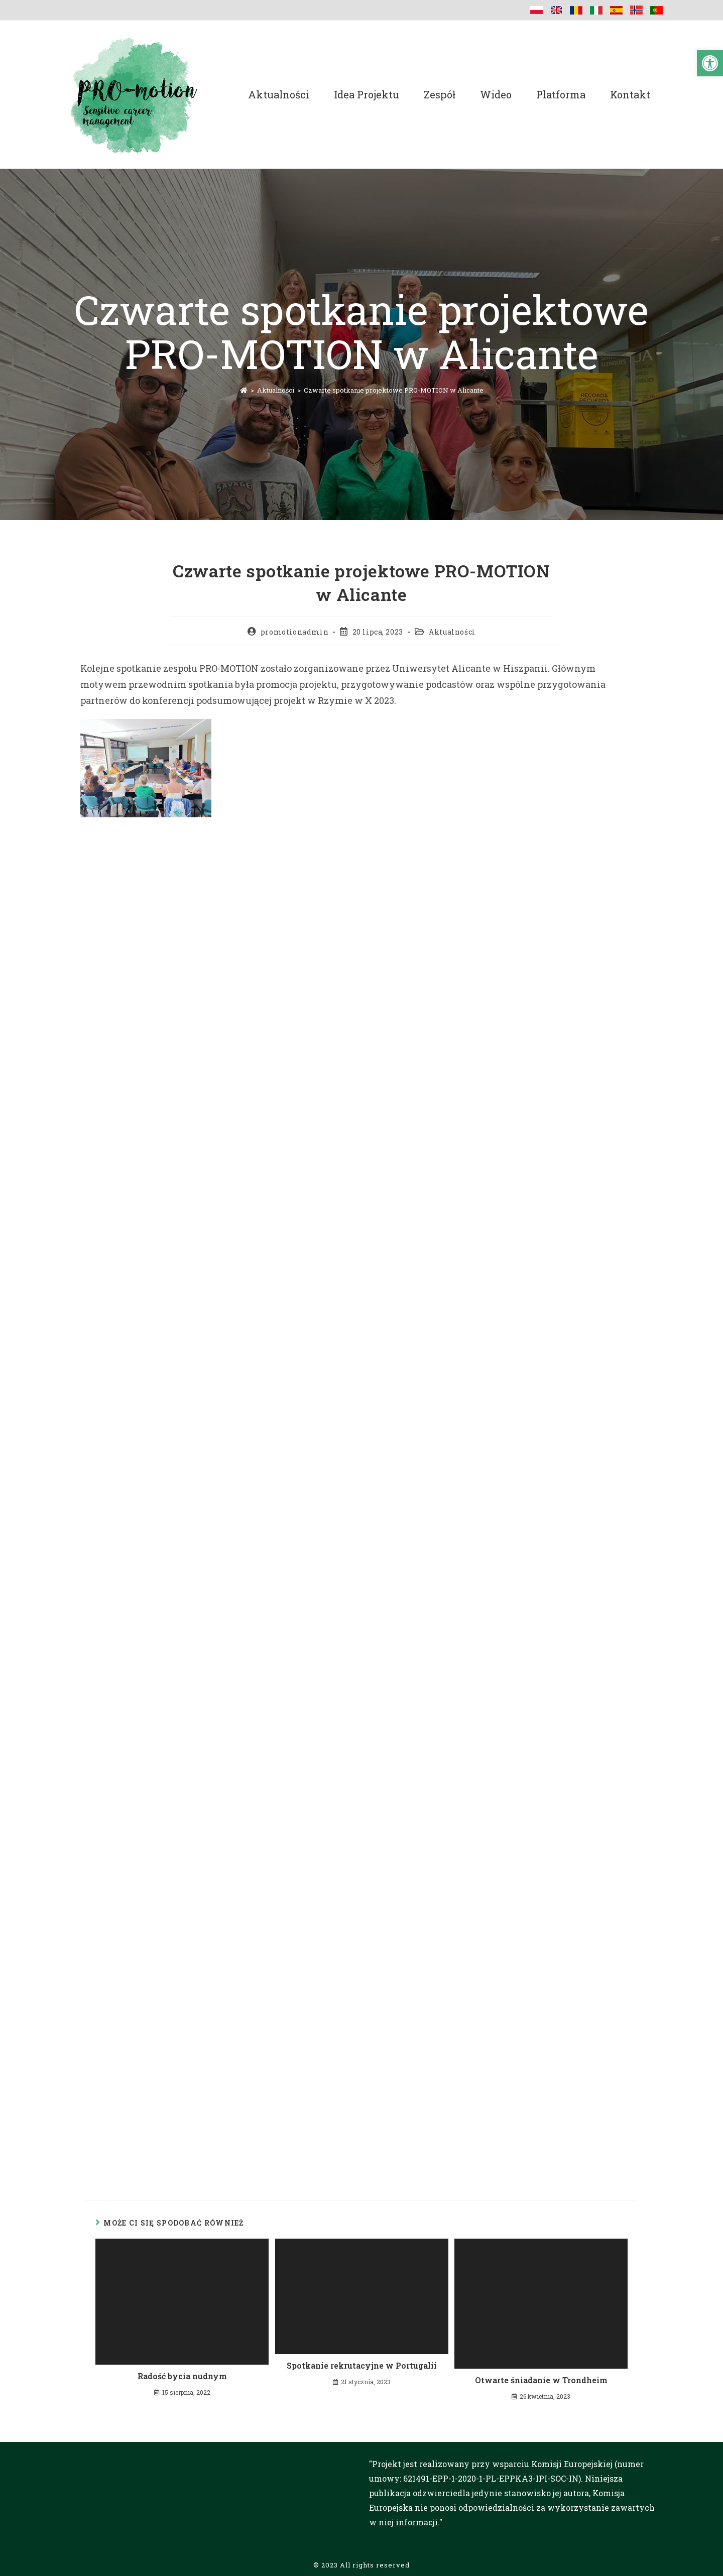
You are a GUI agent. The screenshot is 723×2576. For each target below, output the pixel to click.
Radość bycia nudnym (182, 2376)
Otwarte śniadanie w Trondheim (541, 2380)
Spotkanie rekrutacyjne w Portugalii (362, 2365)
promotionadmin (294, 632)
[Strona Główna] (244, 390)
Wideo (496, 94)
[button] (710, 63)
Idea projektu (366, 94)
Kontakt (630, 94)
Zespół (439, 94)
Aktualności (278, 94)
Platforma (560, 94)
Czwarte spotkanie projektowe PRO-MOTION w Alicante (394, 390)
